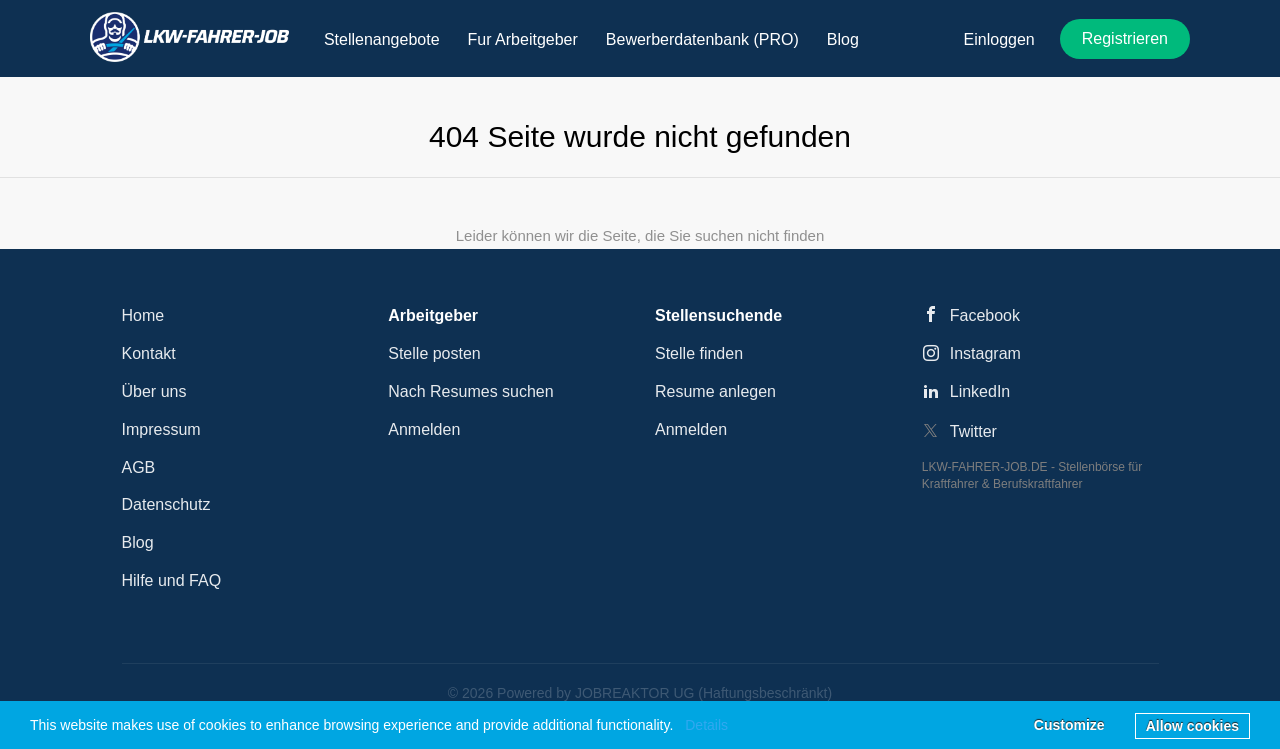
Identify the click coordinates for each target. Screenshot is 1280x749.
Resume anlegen (715, 391)
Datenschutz (166, 504)
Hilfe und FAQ (172, 580)
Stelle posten (434, 353)
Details (706, 725)
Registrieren (1125, 38)
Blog (138, 542)
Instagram (985, 353)
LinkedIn (980, 391)
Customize (1069, 725)
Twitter (973, 431)
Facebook (985, 315)
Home (143, 315)
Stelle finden (699, 353)
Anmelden (424, 429)
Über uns (154, 391)
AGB (139, 467)
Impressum (161, 429)
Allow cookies (1192, 726)
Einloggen (999, 39)
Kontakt (149, 353)
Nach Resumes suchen (470, 391)
